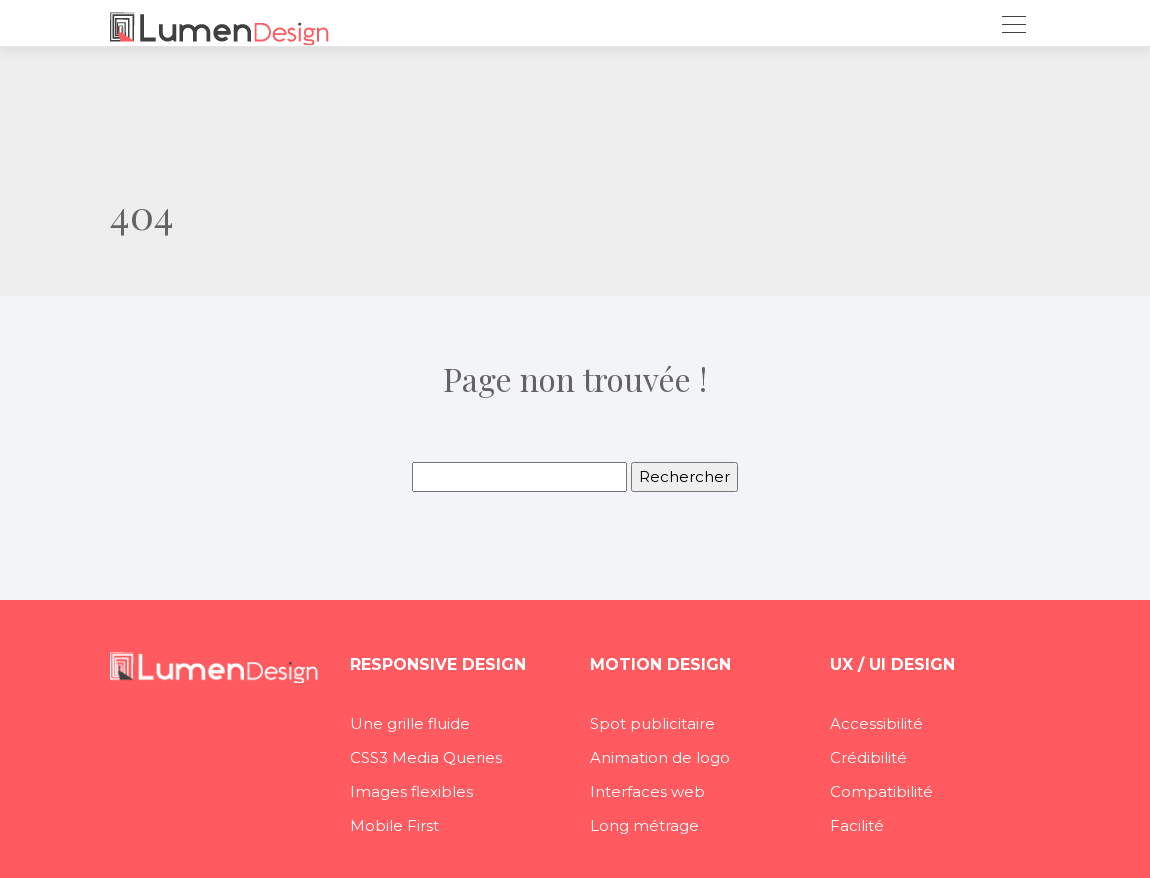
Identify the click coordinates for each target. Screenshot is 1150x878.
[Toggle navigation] (1013, 27)
